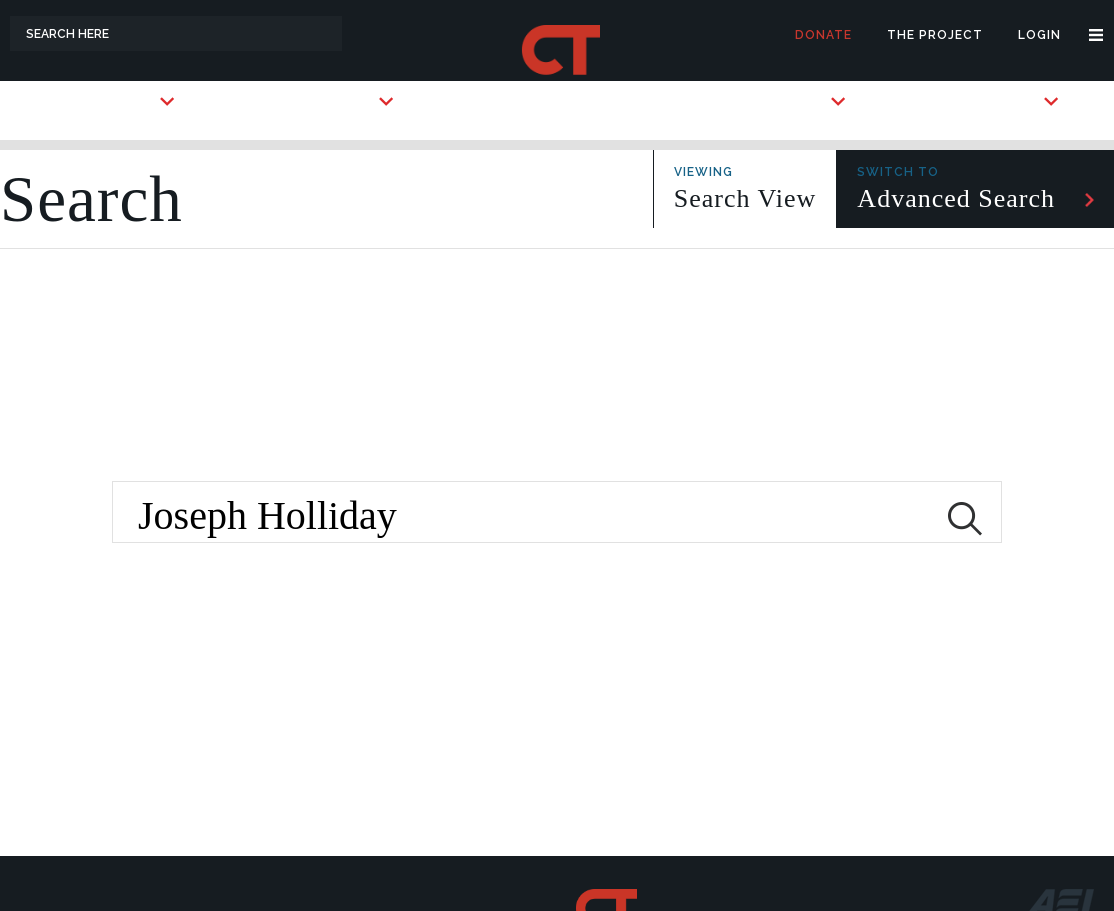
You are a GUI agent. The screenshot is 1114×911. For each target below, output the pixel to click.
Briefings (1004, 101)
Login (1039, 35)
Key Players (331, 101)
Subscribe (789, 101)
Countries (117, 101)
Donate (823, 35)
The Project (935, 35)
